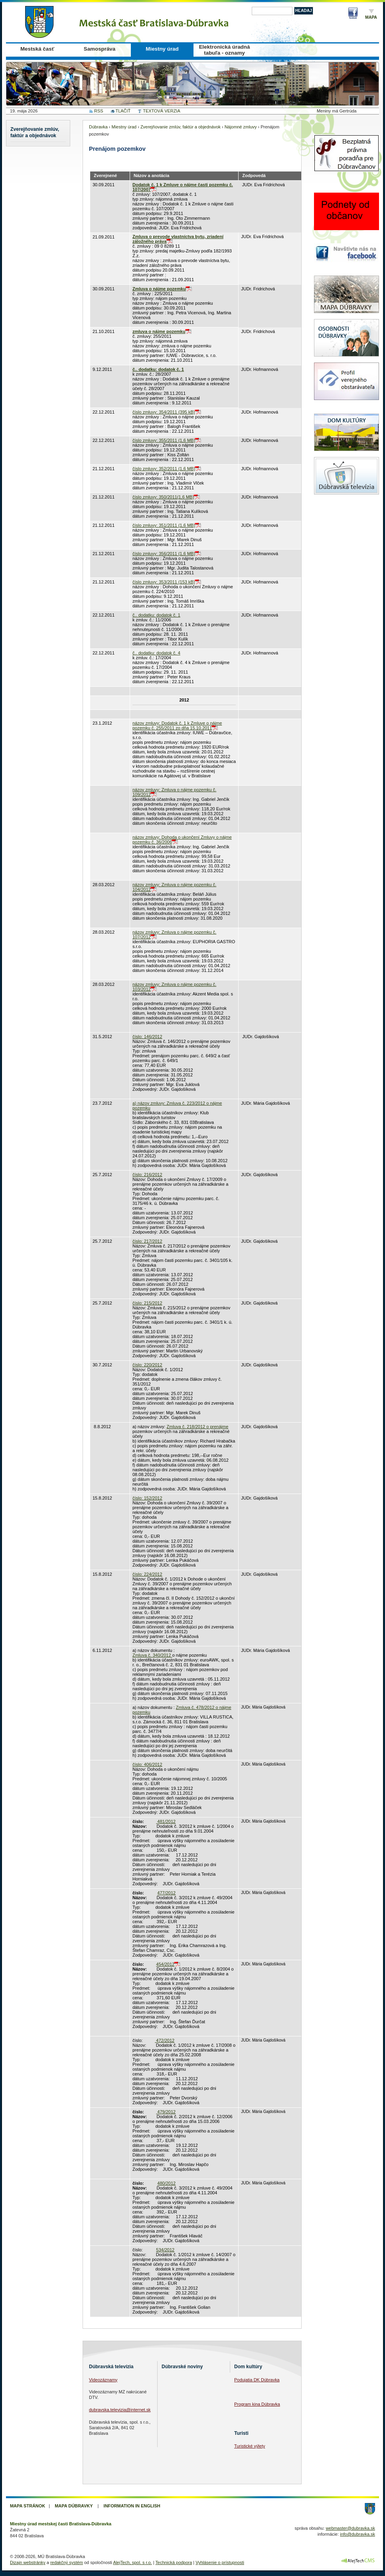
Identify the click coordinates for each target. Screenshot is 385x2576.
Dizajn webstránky (27, 2562)
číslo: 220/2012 (147, 1364)
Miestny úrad (162, 49)
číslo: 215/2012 (147, 1303)
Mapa (371, 17)
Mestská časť (37, 49)
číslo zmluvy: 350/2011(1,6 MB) (163, 497)
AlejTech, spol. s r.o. (132, 2562)
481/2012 (166, 1821)
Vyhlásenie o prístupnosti (219, 2562)
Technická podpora (173, 2562)
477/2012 (166, 1892)
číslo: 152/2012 (147, 1498)
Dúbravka (98, 126)
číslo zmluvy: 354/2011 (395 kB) (163, 412)
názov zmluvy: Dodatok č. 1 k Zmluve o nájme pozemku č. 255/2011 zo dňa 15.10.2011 (177, 725)
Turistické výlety (249, 2446)
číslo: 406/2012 (147, 1764)
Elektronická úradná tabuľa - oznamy (224, 50)
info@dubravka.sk (357, 2534)
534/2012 (165, 2249)
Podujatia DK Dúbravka (257, 2379)
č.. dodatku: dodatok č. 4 (156, 652)
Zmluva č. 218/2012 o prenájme (198, 1426)
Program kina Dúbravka (257, 2404)
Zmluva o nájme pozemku (159, 288)
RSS (98, 110)
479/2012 (166, 2111)
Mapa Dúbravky (74, 2505)
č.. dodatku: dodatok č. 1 (158, 369)
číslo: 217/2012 (147, 1241)
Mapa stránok (27, 2505)
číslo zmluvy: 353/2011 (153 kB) (163, 581)
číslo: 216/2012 (147, 1174)
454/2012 (165, 1964)
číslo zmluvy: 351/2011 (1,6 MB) (163, 525)
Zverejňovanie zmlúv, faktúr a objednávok (34, 132)
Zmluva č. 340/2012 (152, 1655)
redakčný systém (66, 2562)
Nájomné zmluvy (241, 126)
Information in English (132, 2505)
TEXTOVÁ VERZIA (161, 110)
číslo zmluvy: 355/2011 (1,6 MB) (163, 440)
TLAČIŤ (123, 110)
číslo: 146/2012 (147, 1036)
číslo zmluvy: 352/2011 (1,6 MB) (163, 468)
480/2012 (166, 2183)
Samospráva (99, 49)
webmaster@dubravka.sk (350, 2528)
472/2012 (164, 2040)
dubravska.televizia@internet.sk (120, 2409)
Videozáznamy (103, 2379)
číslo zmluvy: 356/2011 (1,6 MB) (163, 553)
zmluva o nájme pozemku (159, 331)
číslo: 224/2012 (147, 1574)
